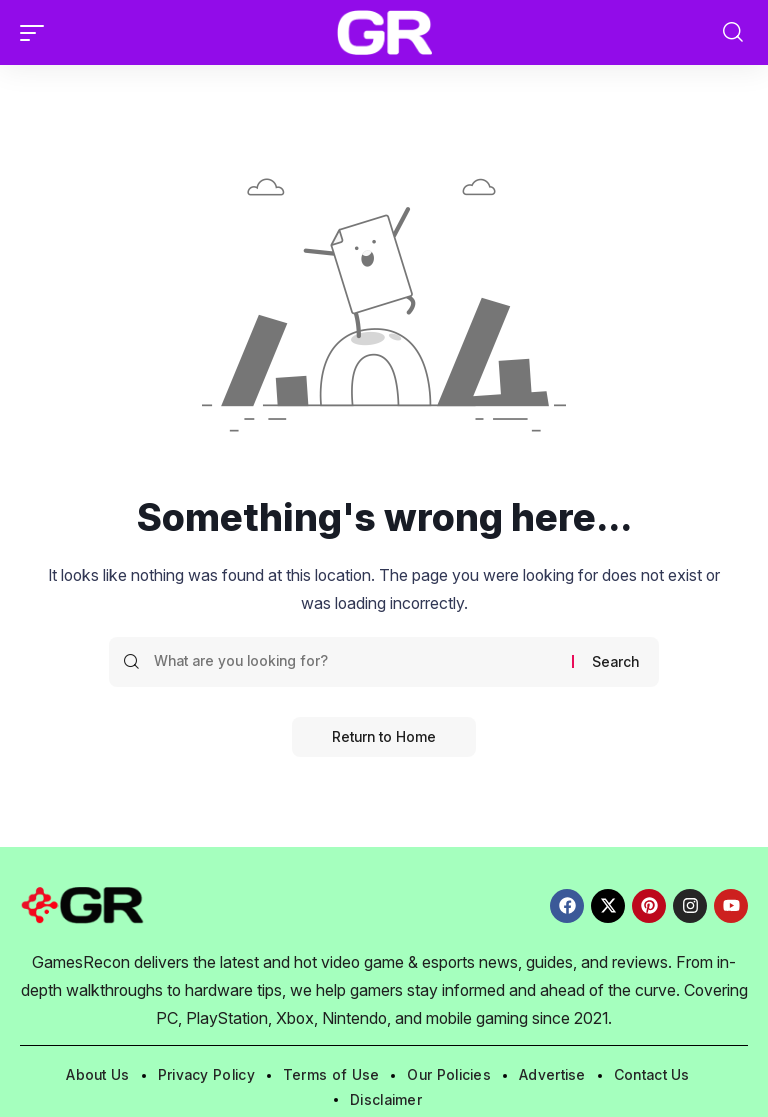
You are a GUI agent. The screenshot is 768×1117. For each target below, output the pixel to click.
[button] (37, 33)
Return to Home (384, 736)
